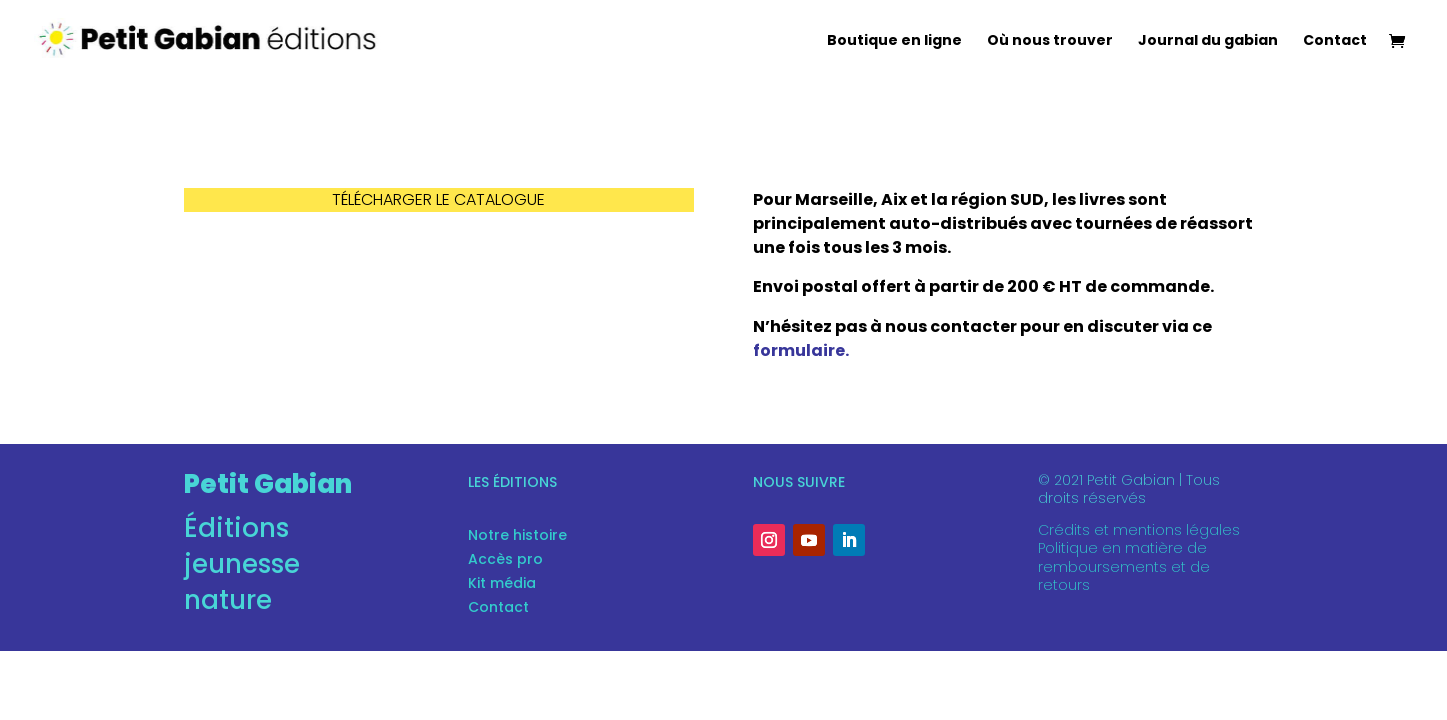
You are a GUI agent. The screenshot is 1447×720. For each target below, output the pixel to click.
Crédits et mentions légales (1139, 530)
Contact (1335, 41)
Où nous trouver (1050, 41)
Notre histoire (517, 535)
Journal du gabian (1208, 41)
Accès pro (505, 559)
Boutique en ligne (894, 41)
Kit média (502, 583)
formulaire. (801, 350)
